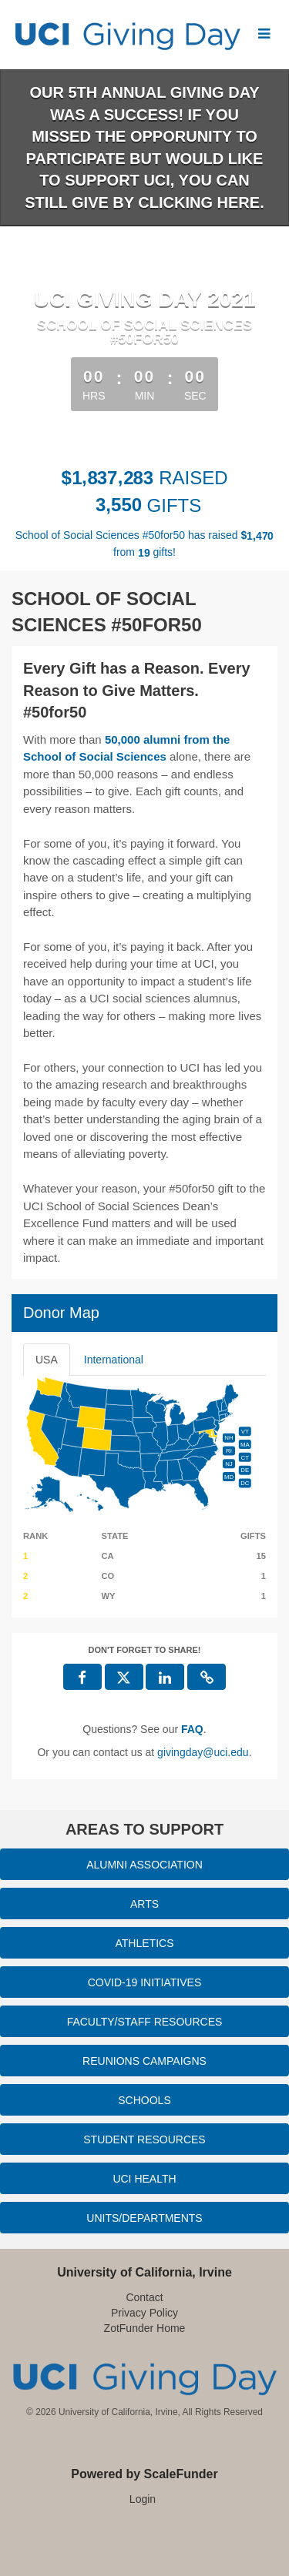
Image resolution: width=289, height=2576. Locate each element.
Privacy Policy (144, 2313)
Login (142, 2499)
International (113, 1359)
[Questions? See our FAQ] (192, 1729)
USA (46, 1359)
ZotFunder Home (145, 2328)
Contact (144, 2297)
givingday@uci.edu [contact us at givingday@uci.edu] (203, 1752)
